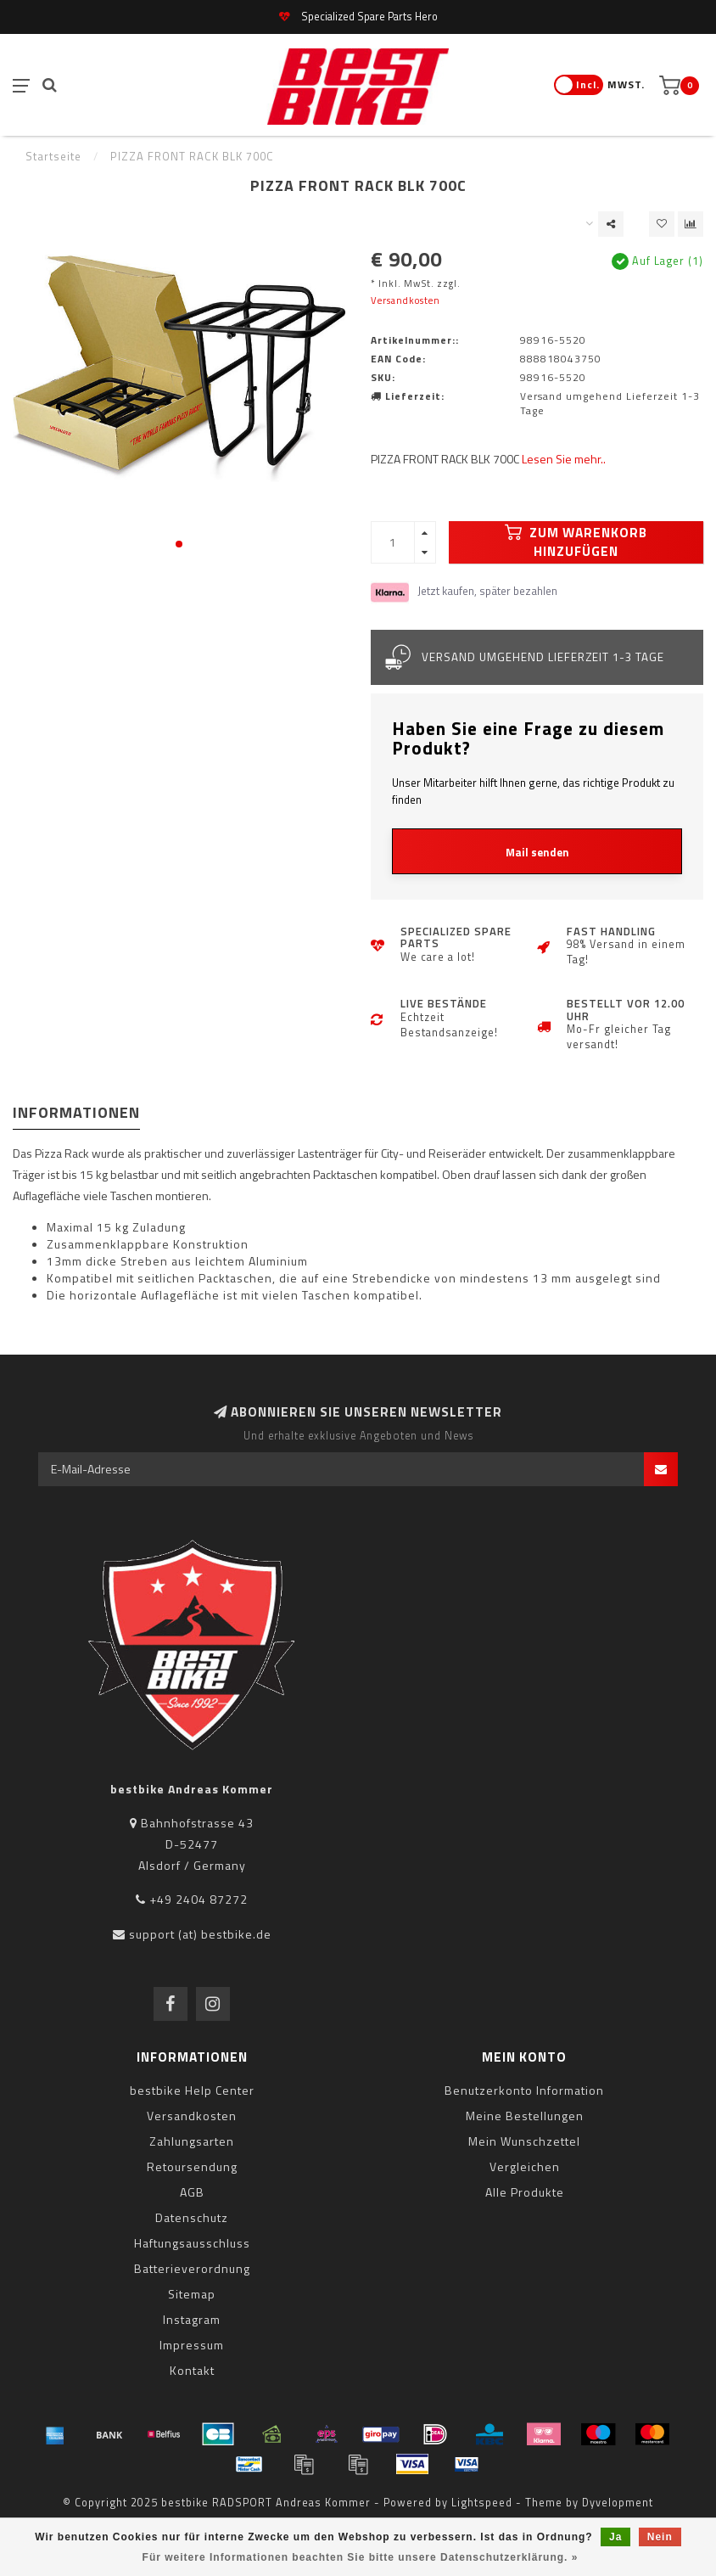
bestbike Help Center (192, 2090)
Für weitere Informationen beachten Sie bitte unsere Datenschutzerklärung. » (361, 2557)
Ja (615, 2537)
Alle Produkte (524, 2192)
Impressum (191, 2345)
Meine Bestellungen (525, 2115)
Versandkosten (405, 300)
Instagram (192, 2319)
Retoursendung (192, 2166)
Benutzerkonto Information (524, 2090)
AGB (192, 2192)
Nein (660, 2537)
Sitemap (191, 2294)
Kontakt (192, 2370)
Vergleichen (524, 2166)
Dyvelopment (617, 2503)
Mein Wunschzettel (524, 2141)
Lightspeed (481, 2503)
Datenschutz (191, 2217)
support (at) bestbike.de (200, 1934)
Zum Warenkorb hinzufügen (576, 542)
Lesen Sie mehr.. (564, 459)
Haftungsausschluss (192, 2243)
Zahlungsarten (191, 2141)
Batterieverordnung (192, 2268)
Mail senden (537, 852)
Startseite (53, 156)
